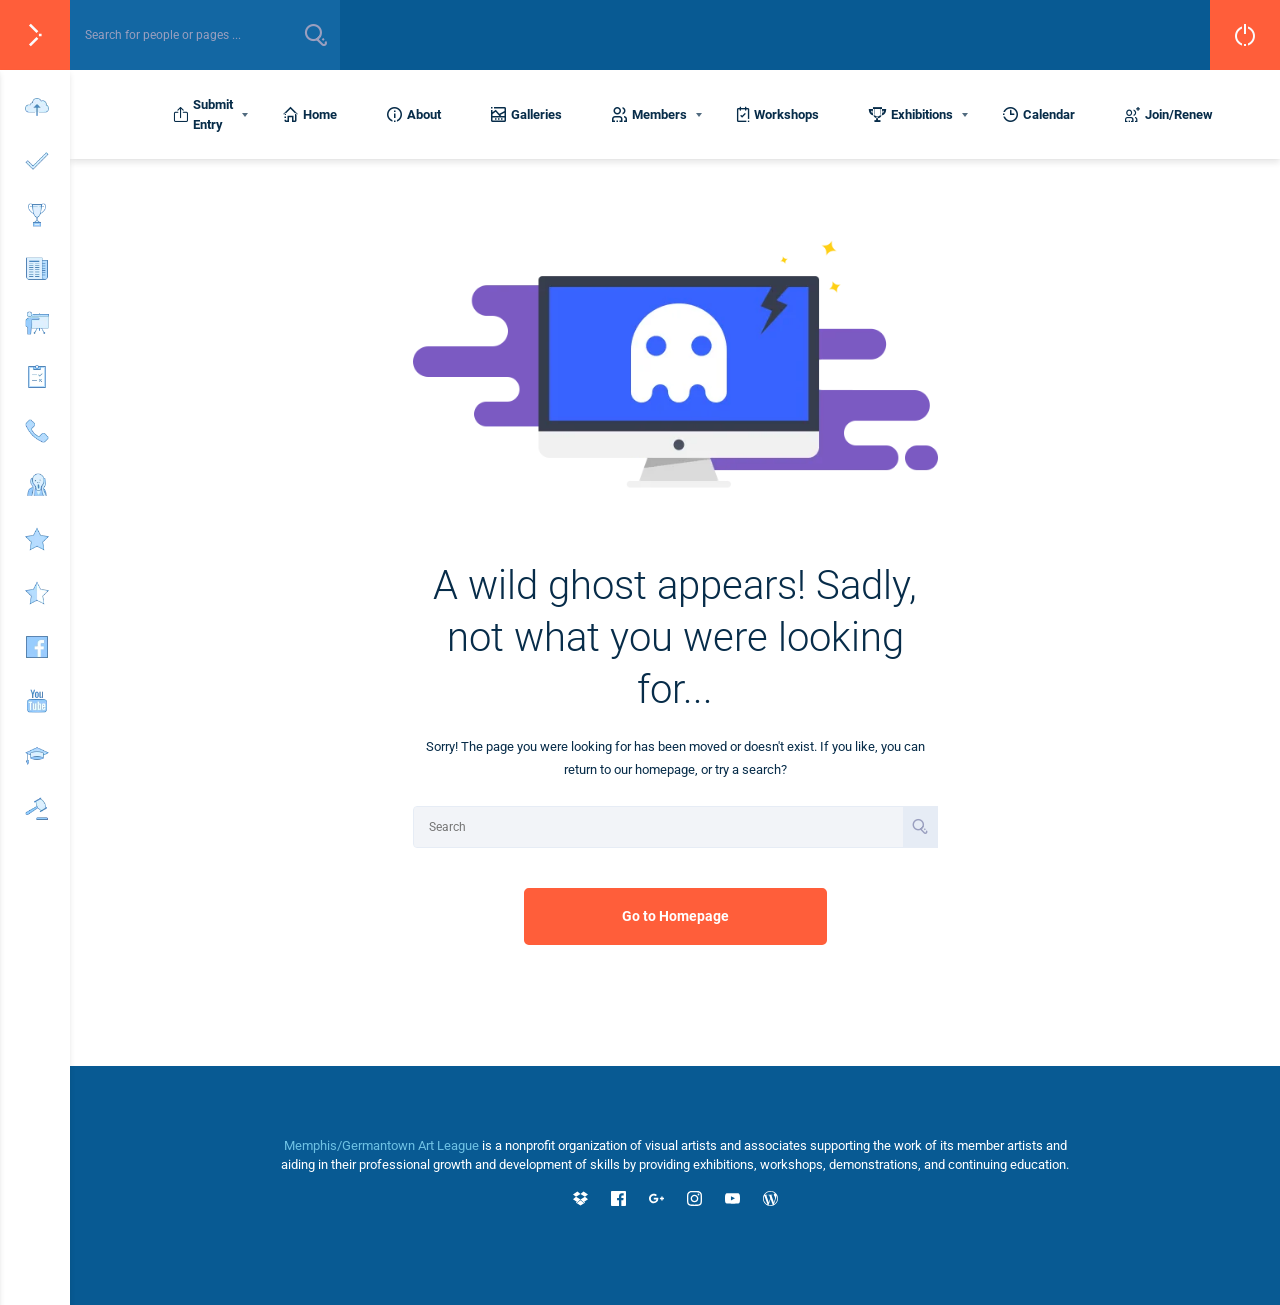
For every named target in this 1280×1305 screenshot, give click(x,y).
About (414, 114)
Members (649, 114)
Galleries (526, 114)
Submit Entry (203, 114)
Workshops (778, 114)
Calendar (1039, 114)
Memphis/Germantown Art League (381, 1145)
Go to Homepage (675, 916)
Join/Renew (1169, 114)
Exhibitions (911, 114)
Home (310, 114)
